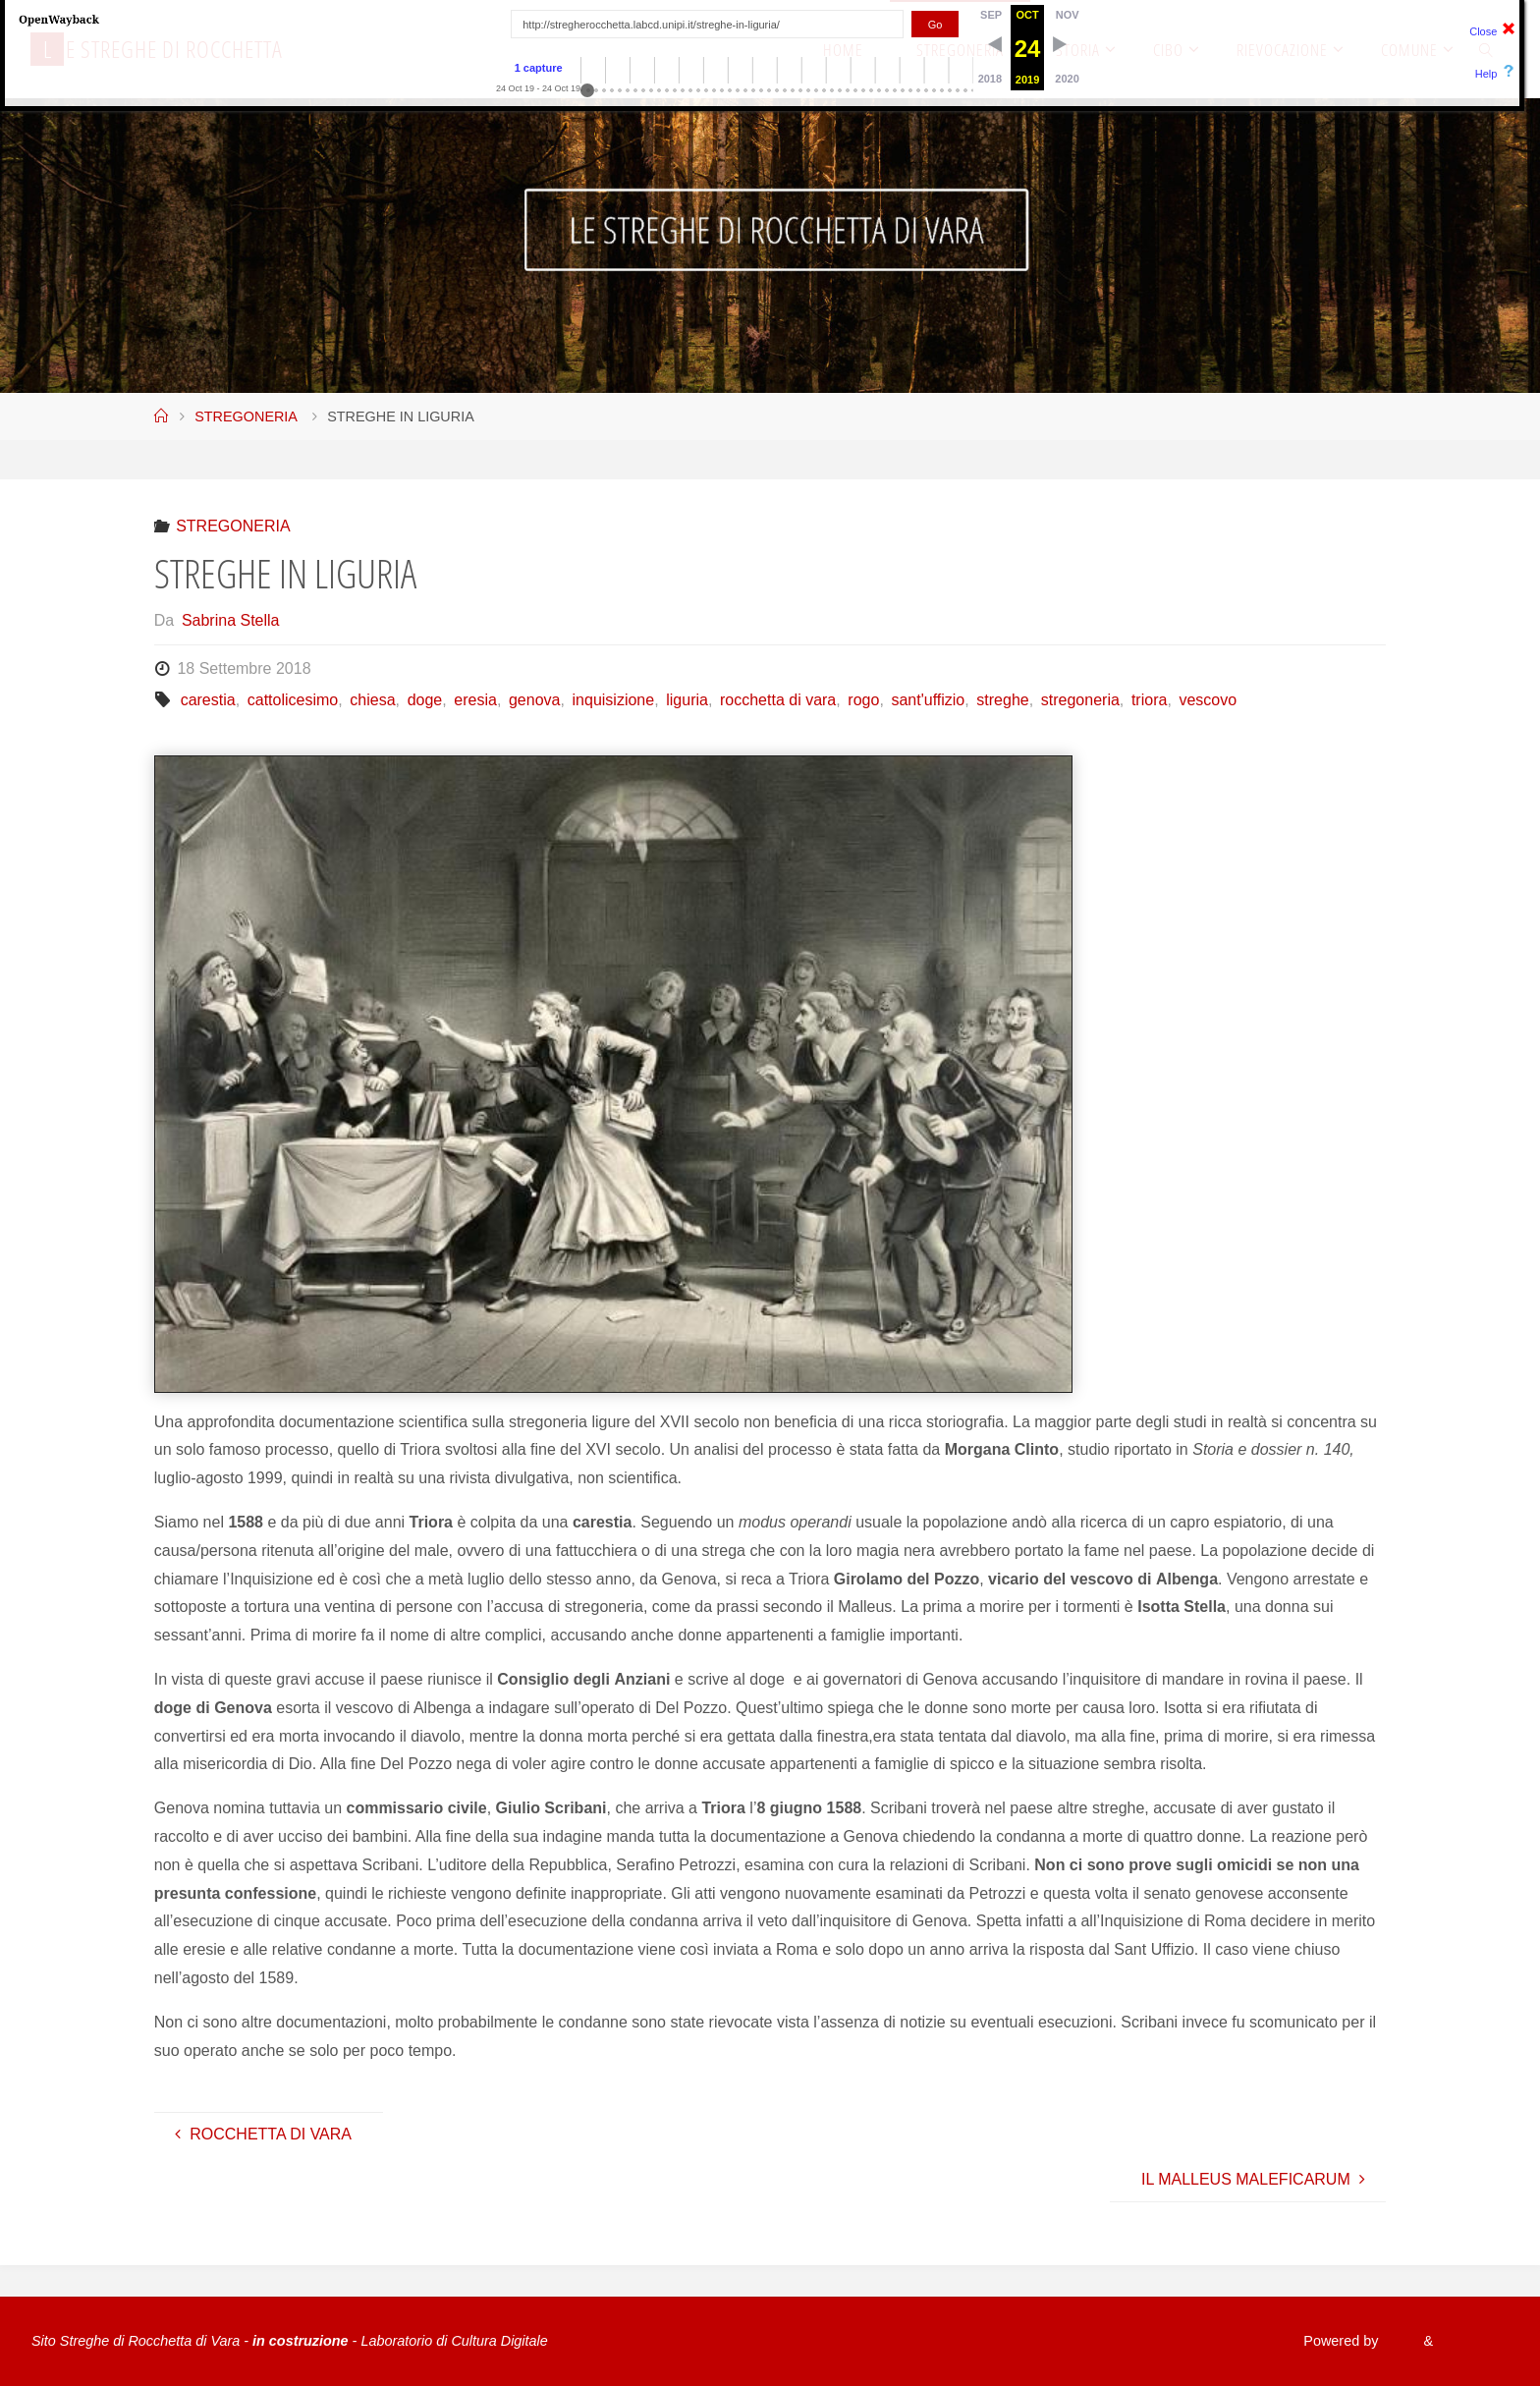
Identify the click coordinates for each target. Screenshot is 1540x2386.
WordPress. (1472, 2341)
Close (1483, 31)
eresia (475, 700)
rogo (863, 700)
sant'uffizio (927, 700)
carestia (208, 700)
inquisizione (614, 700)
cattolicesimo (293, 700)
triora (1149, 700)
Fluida (1396, 2341)
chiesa (372, 700)
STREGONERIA (245, 416)
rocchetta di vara (778, 700)
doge (425, 700)
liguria (687, 700)
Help (1486, 74)
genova (535, 700)
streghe (1002, 700)
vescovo (1208, 700)
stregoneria (1080, 700)
